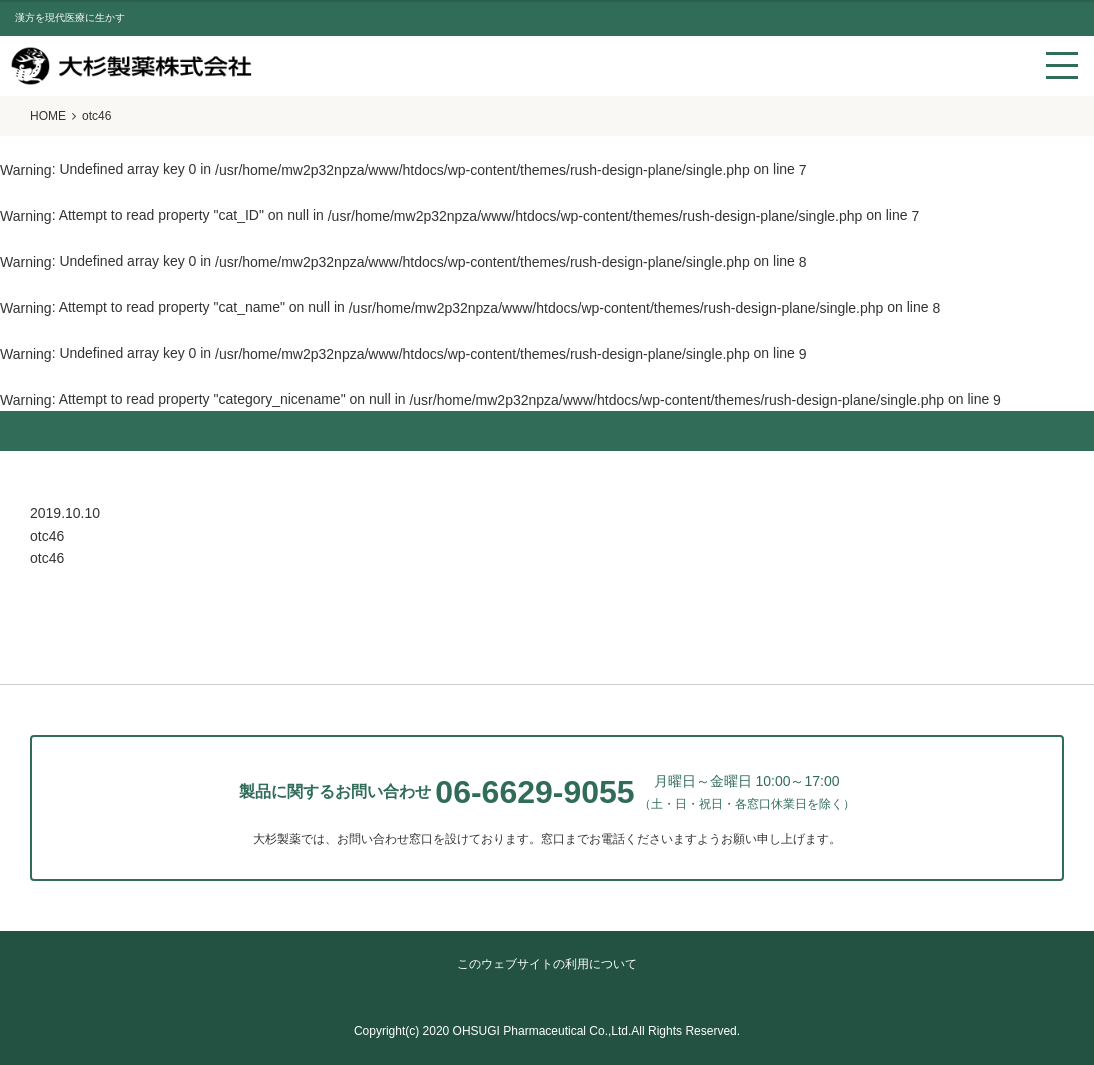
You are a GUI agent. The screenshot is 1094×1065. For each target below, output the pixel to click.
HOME (48, 116)
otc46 (47, 558)
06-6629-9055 (534, 792)
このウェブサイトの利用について (547, 964)
